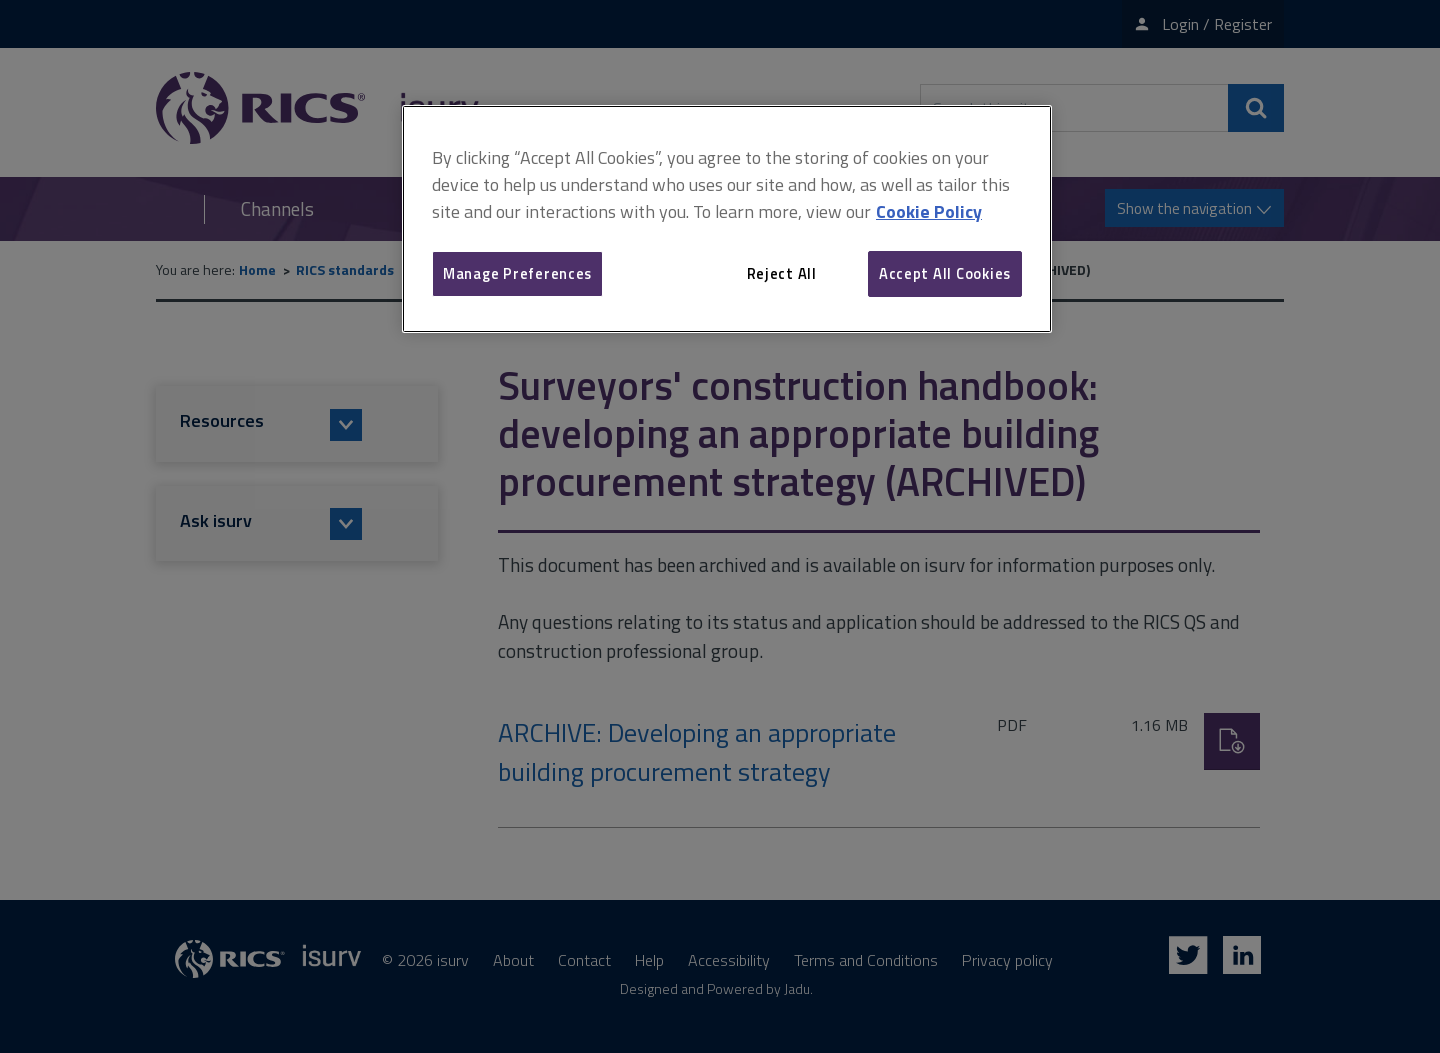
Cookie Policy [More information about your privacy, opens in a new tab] (929, 211)
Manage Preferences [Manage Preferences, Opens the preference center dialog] (517, 273)
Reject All (782, 273)
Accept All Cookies (945, 273)
